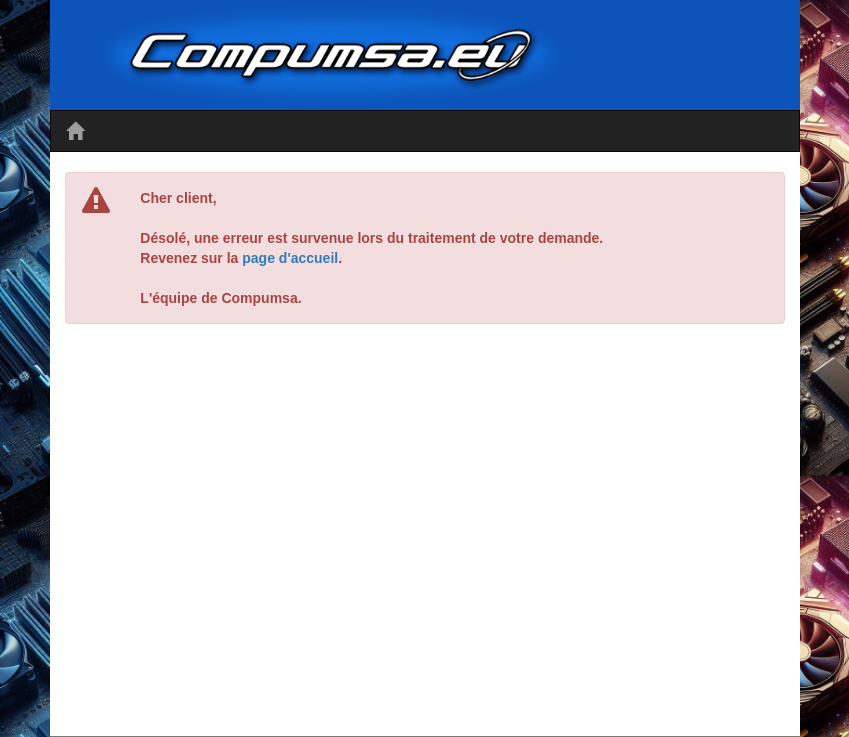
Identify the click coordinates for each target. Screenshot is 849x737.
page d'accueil (290, 258)
